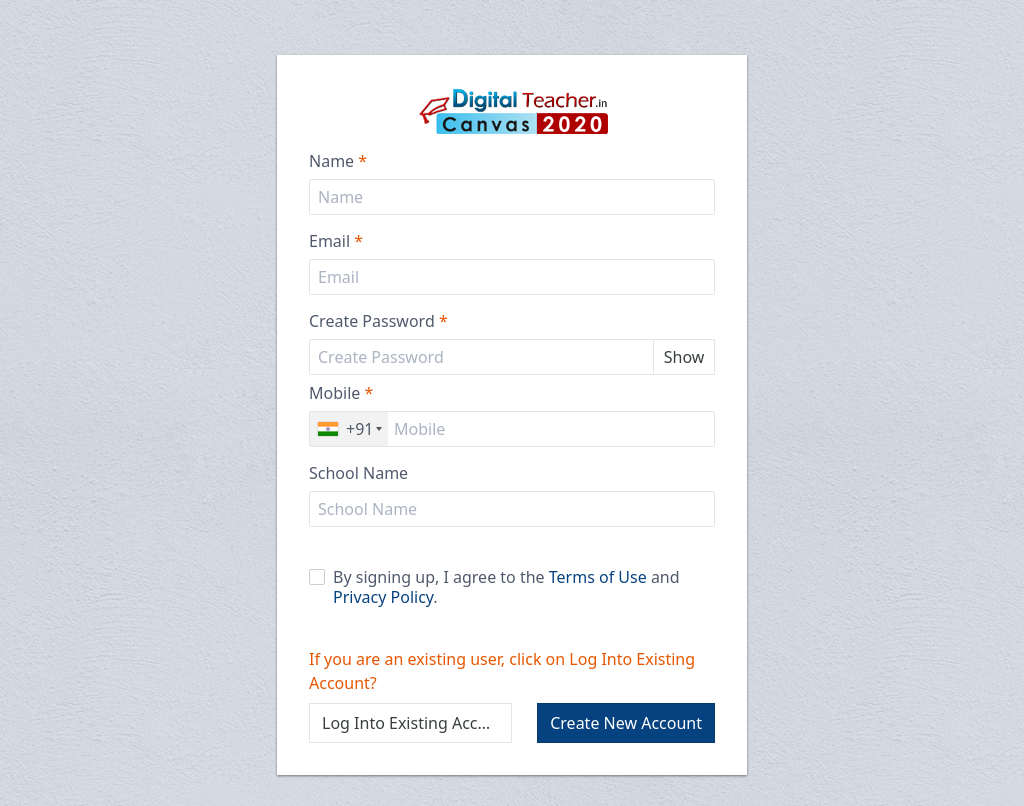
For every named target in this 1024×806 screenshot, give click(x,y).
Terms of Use (598, 577)
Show (684, 357)
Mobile (341, 393)
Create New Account (626, 723)
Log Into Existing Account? (417, 723)
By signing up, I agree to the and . (494, 587)
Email (336, 241)
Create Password (378, 321)
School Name (358, 473)
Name (338, 161)
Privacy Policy (383, 597)
